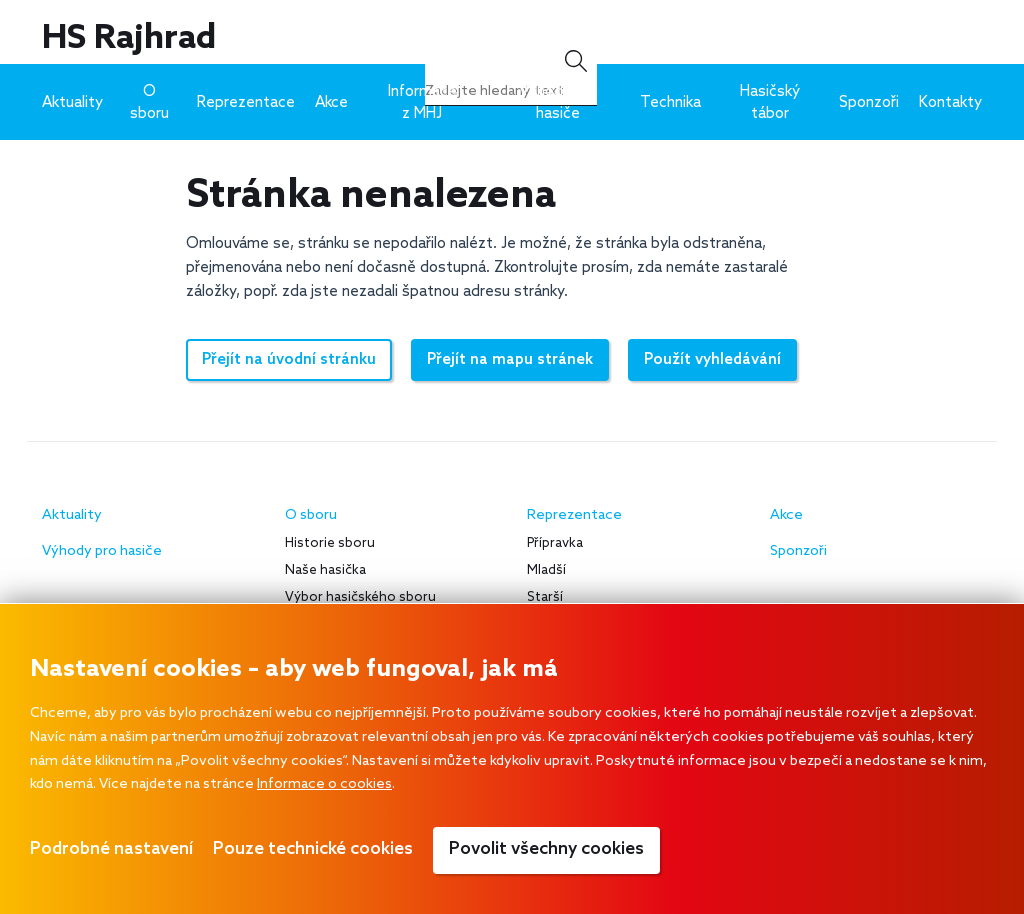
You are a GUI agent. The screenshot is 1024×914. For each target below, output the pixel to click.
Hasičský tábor (770, 103)
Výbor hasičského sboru (360, 597)
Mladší (546, 570)
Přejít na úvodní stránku (289, 360)
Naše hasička (325, 570)
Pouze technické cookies (313, 849)
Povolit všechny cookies (546, 849)
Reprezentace (246, 103)
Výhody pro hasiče (558, 103)
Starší (545, 597)
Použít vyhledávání (712, 360)
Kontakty (950, 103)
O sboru (149, 103)
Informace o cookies (324, 784)
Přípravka (555, 543)
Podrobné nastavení (111, 849)
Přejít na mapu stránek (510, 360)
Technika (670, 103)
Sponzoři (869, 103)
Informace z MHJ (422, 103)
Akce (331, 103)
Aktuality (72, 103)
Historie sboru (330, 543)
